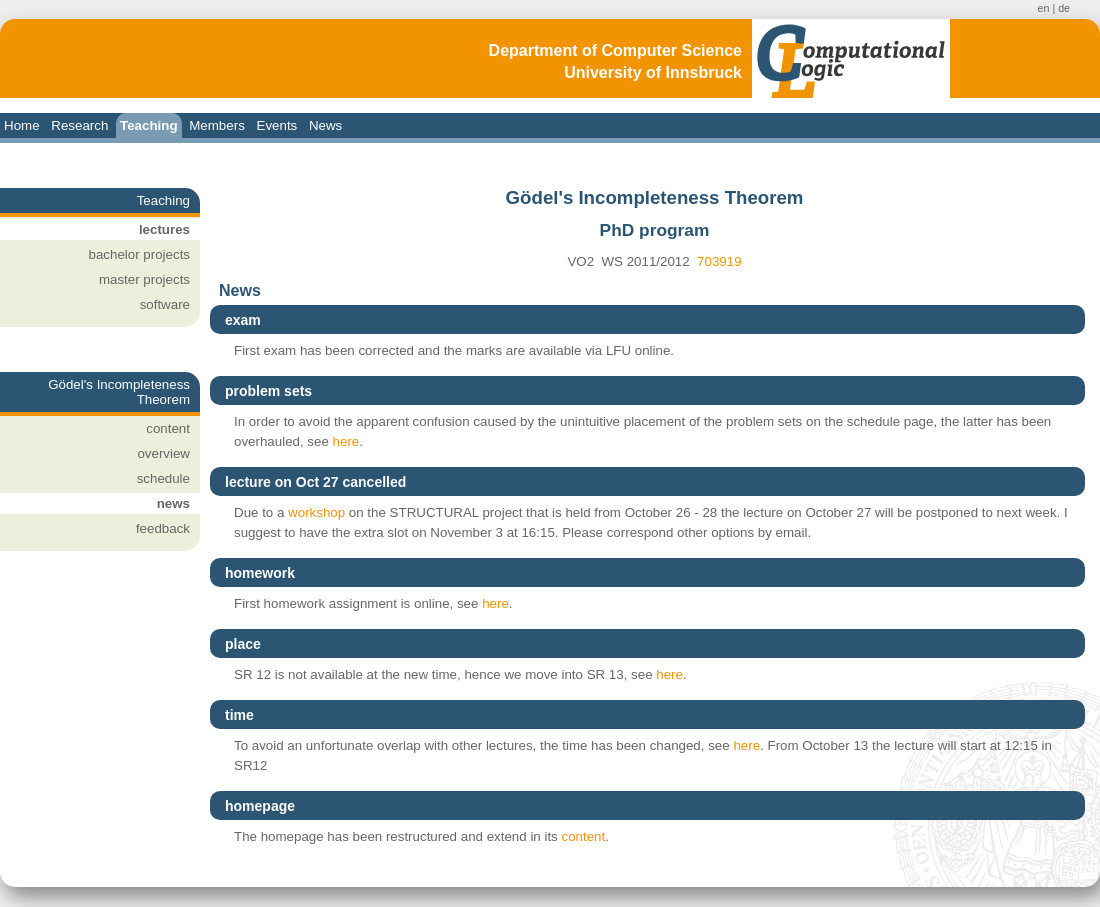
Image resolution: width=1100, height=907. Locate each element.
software (165, 304)
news (173, 503)
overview (163, 453)
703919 (719, 261)
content (168, 428)
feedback (163, 528)
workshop (316, 512)
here (346, 441)
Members (217, 125)
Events (277, 125)
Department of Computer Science (615, 50)
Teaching (149, 125)
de (1064, 8)
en (1044, 8)
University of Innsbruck (653, 72)
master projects (144, 279)
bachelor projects (140, 254)
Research (79, 125)
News (325, 125)
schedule (163, 478)
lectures (164, 229)
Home (22, 125)
